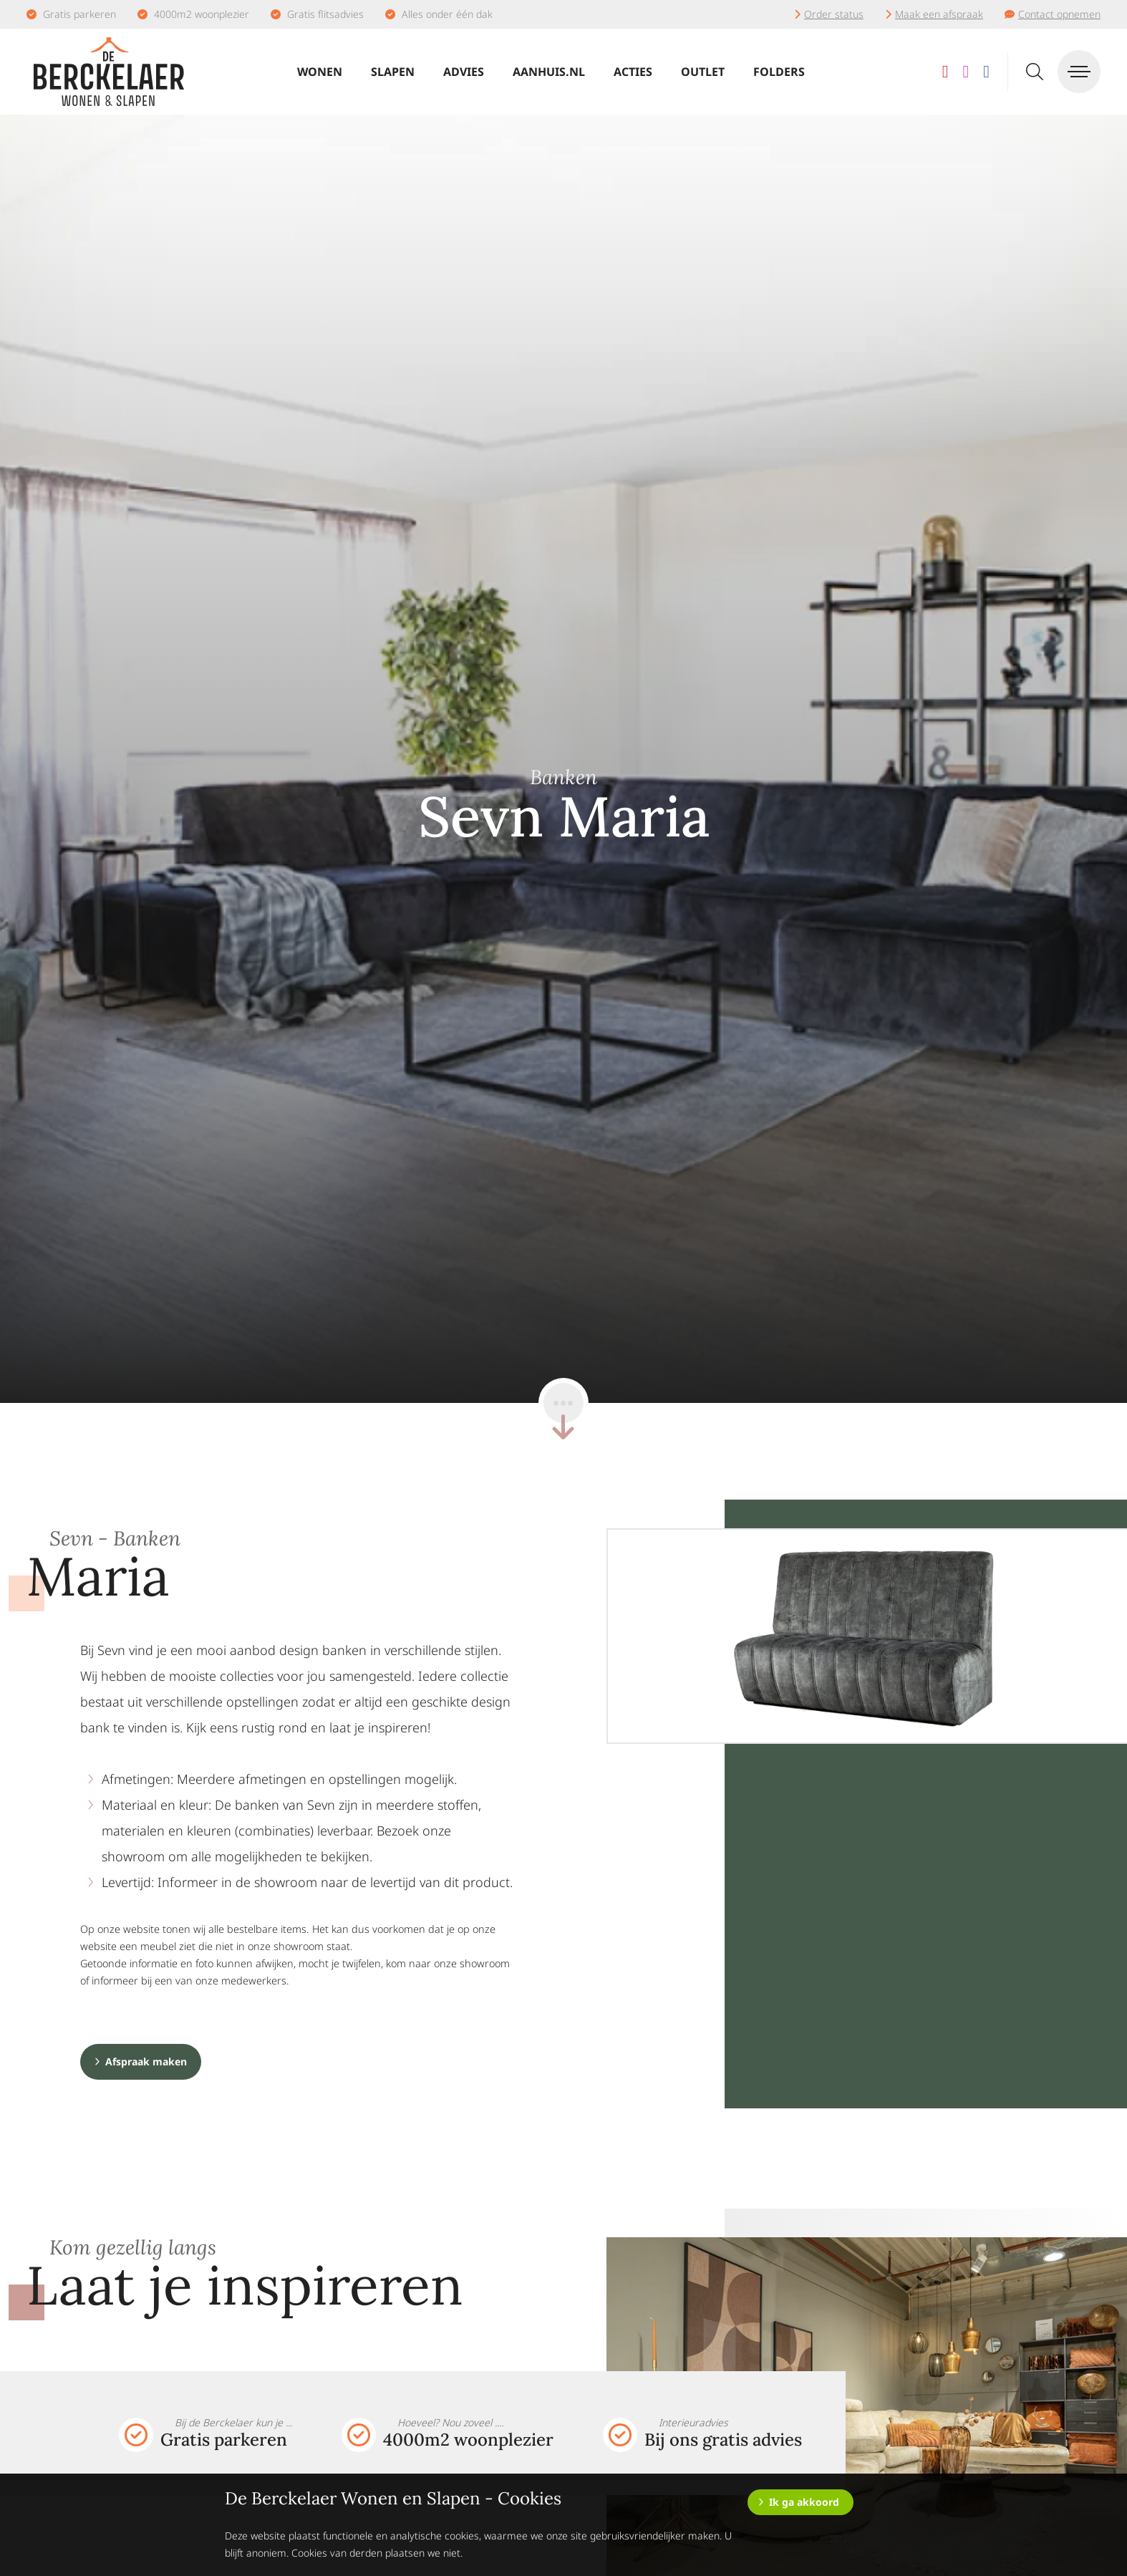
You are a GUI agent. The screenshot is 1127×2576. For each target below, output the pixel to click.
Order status (834, 14)
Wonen (319, 71)
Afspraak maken (146, 2061)
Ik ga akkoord (804, 2502)
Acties (633, 71)
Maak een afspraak (939, 14)
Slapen (393, 71)
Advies (463, 71)
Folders (779, 71)
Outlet (703, 71)
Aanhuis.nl (549, 71)
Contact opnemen (1059, 14)
